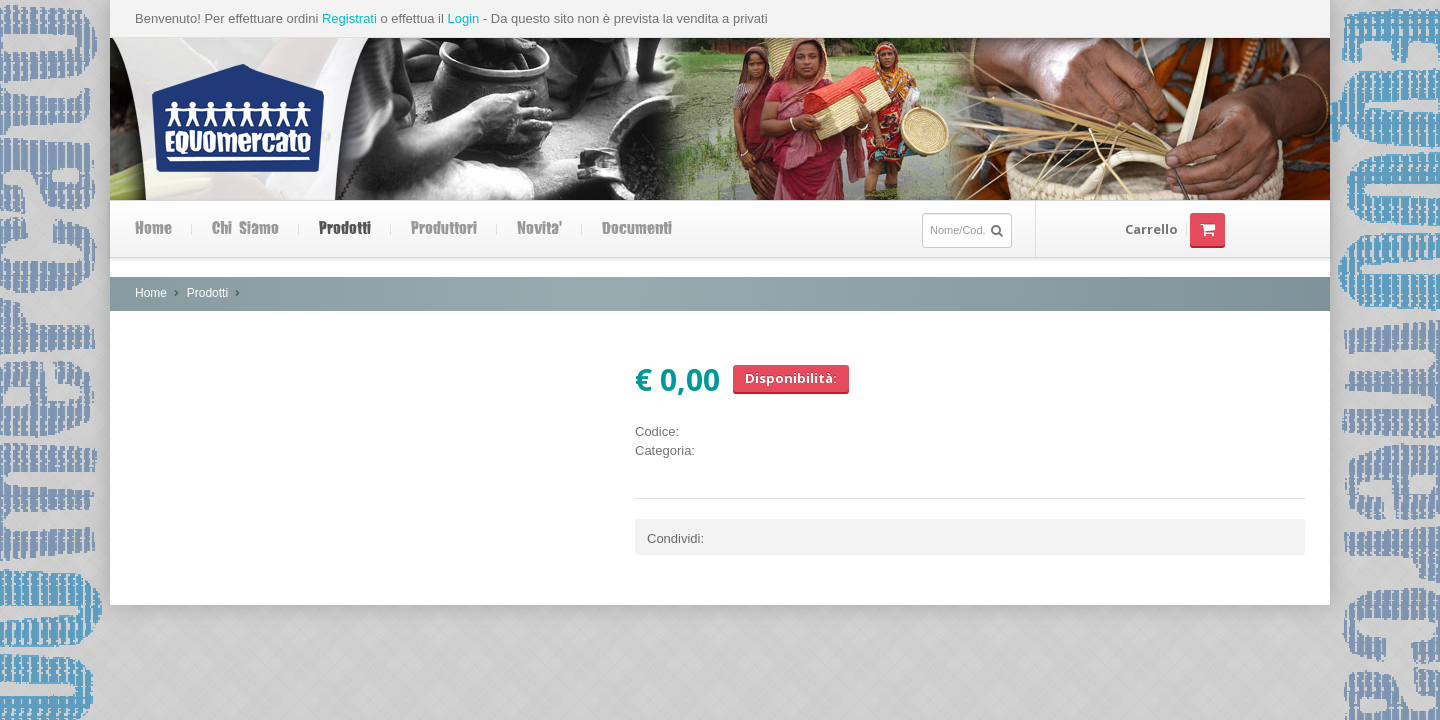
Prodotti (345, 229)
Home (153, 229)
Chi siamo (245, 229)
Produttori (444, 229)
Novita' (539, 229)
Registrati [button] (349, 18)
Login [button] (463, 18)
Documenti (637, 229)
